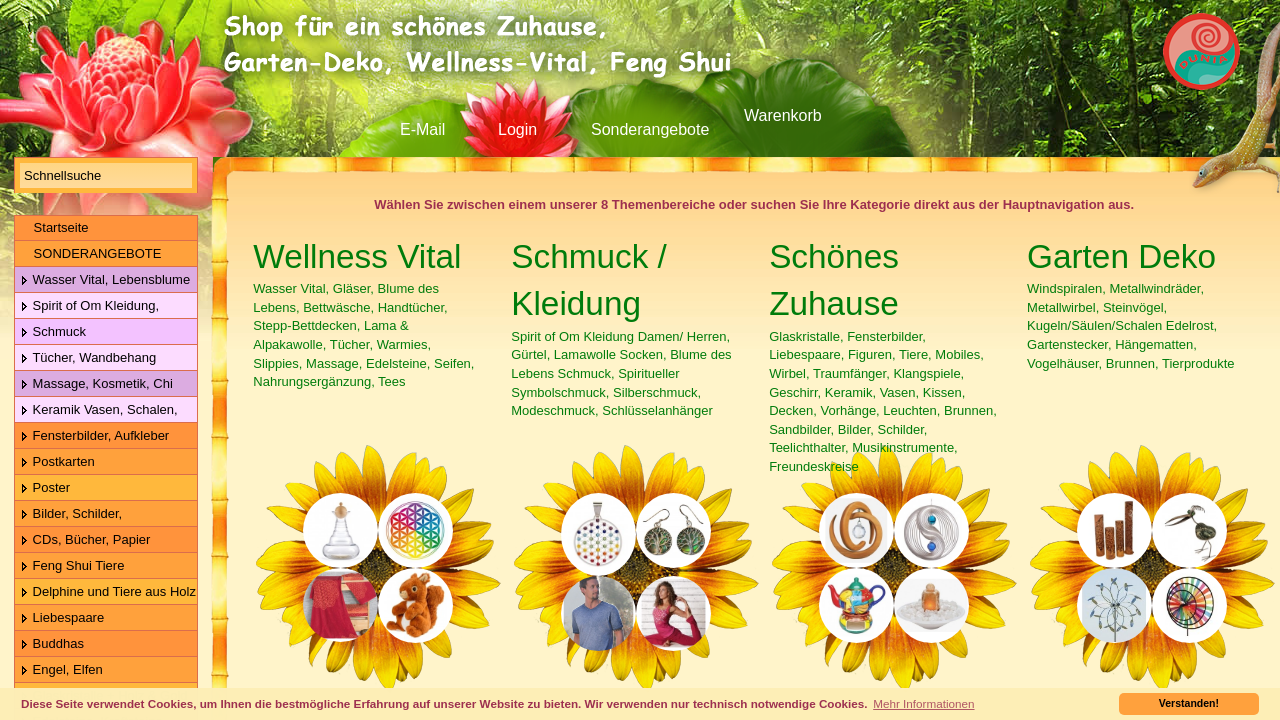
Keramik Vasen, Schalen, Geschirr (96, 410)
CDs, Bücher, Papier (85, 540)
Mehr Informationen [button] (923, 703)
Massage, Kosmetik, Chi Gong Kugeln (94, 384)
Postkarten (57, 462)
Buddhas (52, 644)
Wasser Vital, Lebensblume (105, 280)
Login (517, 129)
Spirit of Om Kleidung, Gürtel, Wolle (87, 306)
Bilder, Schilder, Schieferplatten (68, 514)
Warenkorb (783, 115)
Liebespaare (62, 618)
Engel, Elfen (61, 670)
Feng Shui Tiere (72, 566)
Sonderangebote (650, 129)
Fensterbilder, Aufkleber (94, 436)
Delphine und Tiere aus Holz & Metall (105, 592)
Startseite (54, 227)
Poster (45, 488)
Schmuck (53, 332)
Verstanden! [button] (1189, 703)
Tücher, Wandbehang (88, 358)
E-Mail (422, 129)
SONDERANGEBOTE (90, 253)
